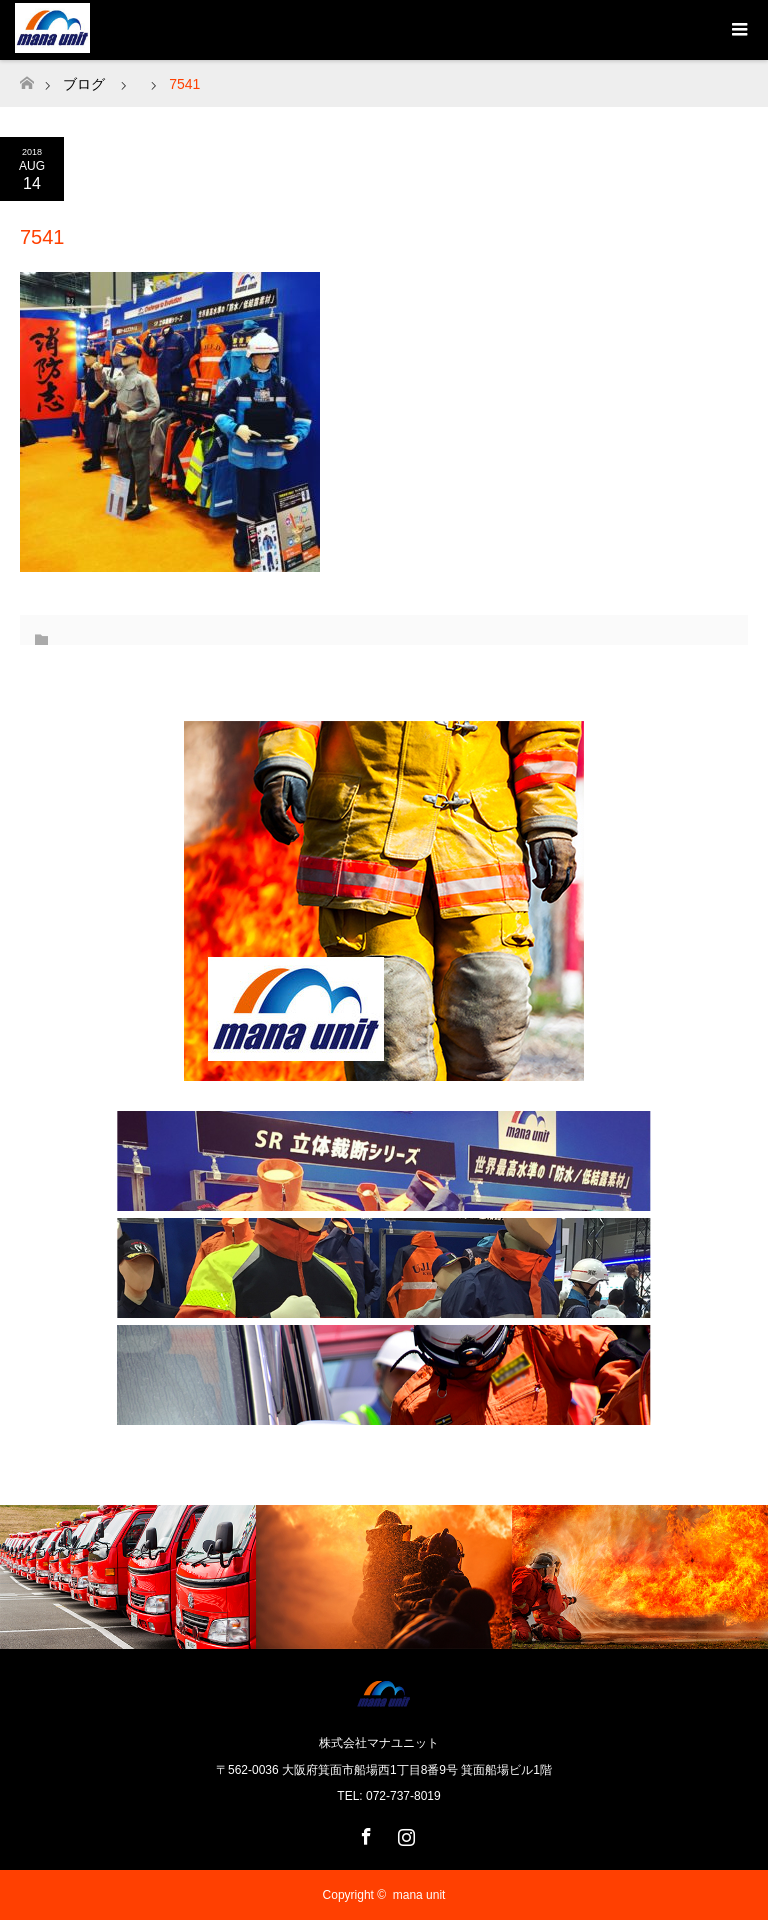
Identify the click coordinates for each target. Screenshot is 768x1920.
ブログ (84, 84)
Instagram (404, 1833)
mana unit (419, 1895)
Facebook (364, 1833)
